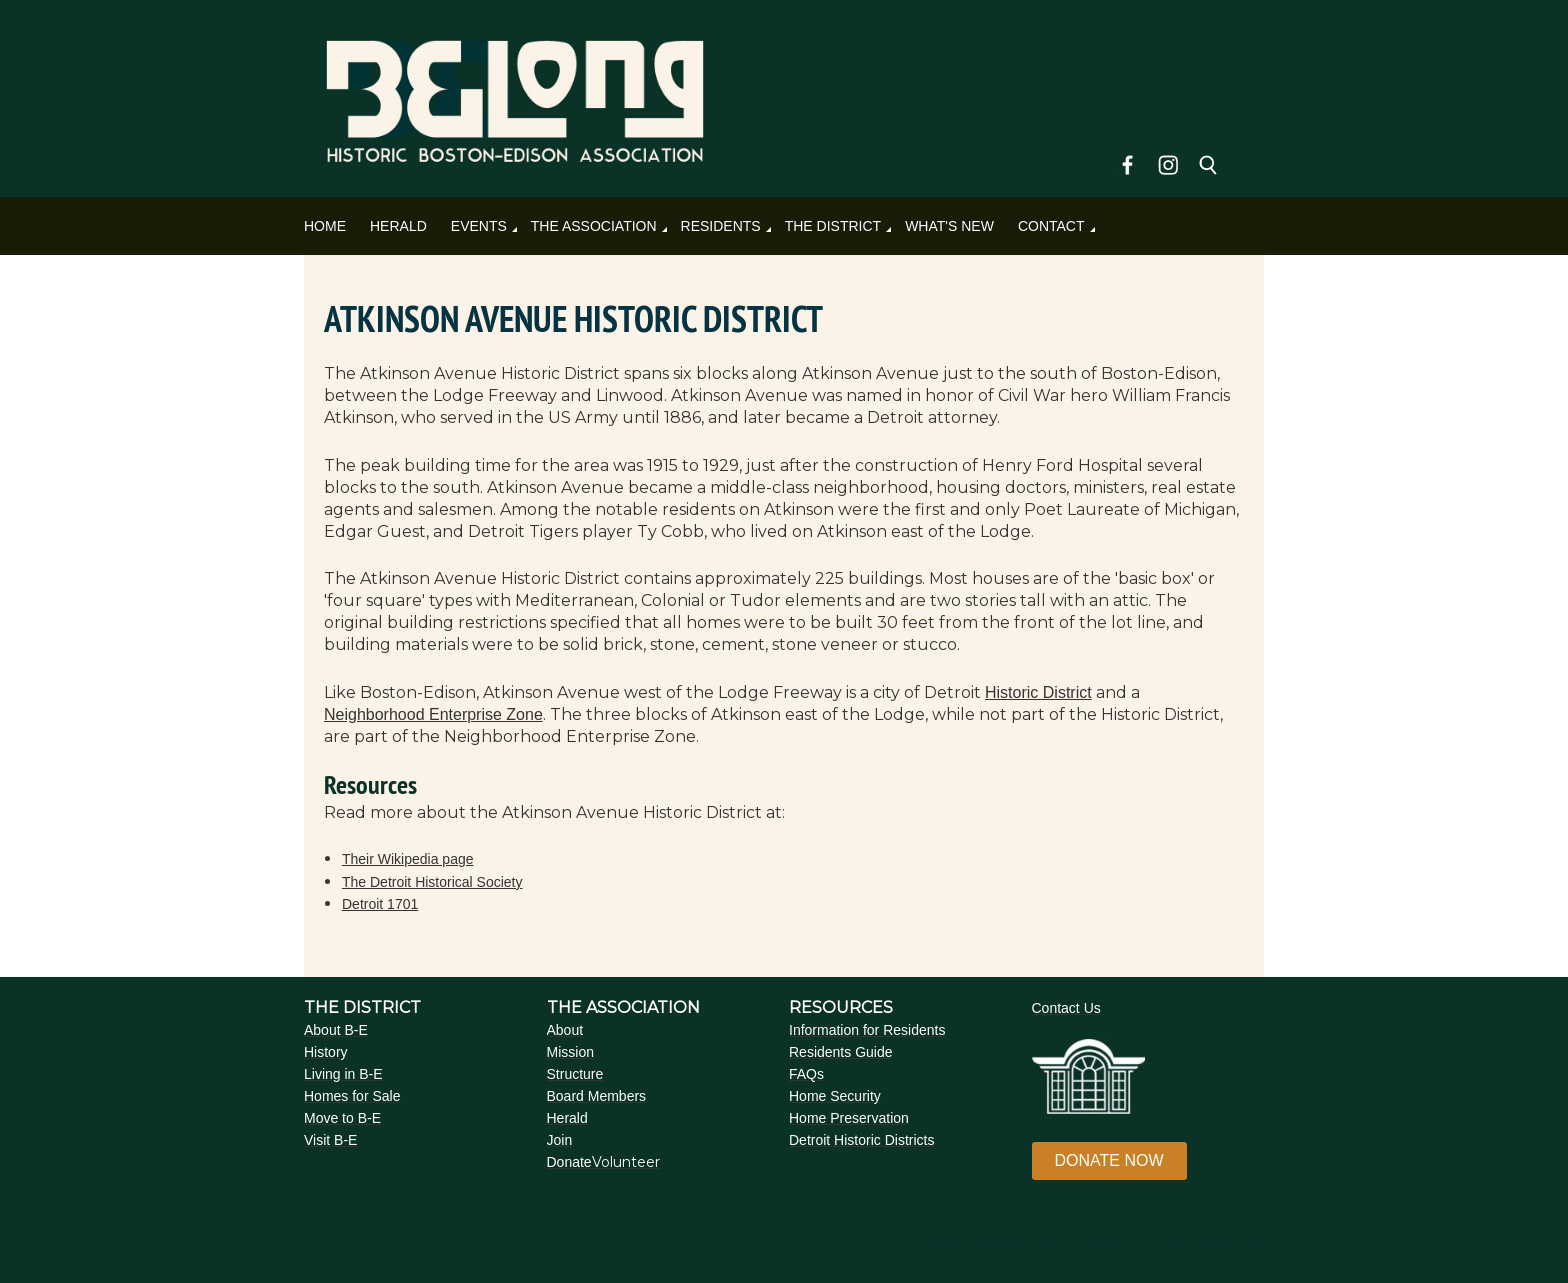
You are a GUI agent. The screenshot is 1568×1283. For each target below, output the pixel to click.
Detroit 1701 (380, 904)
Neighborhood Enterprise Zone (433, 714)
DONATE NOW (1109, 1160)
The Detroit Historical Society (432, 882)
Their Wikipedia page (408, 859)
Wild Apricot (1067, 1244)
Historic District (1038, 692)
